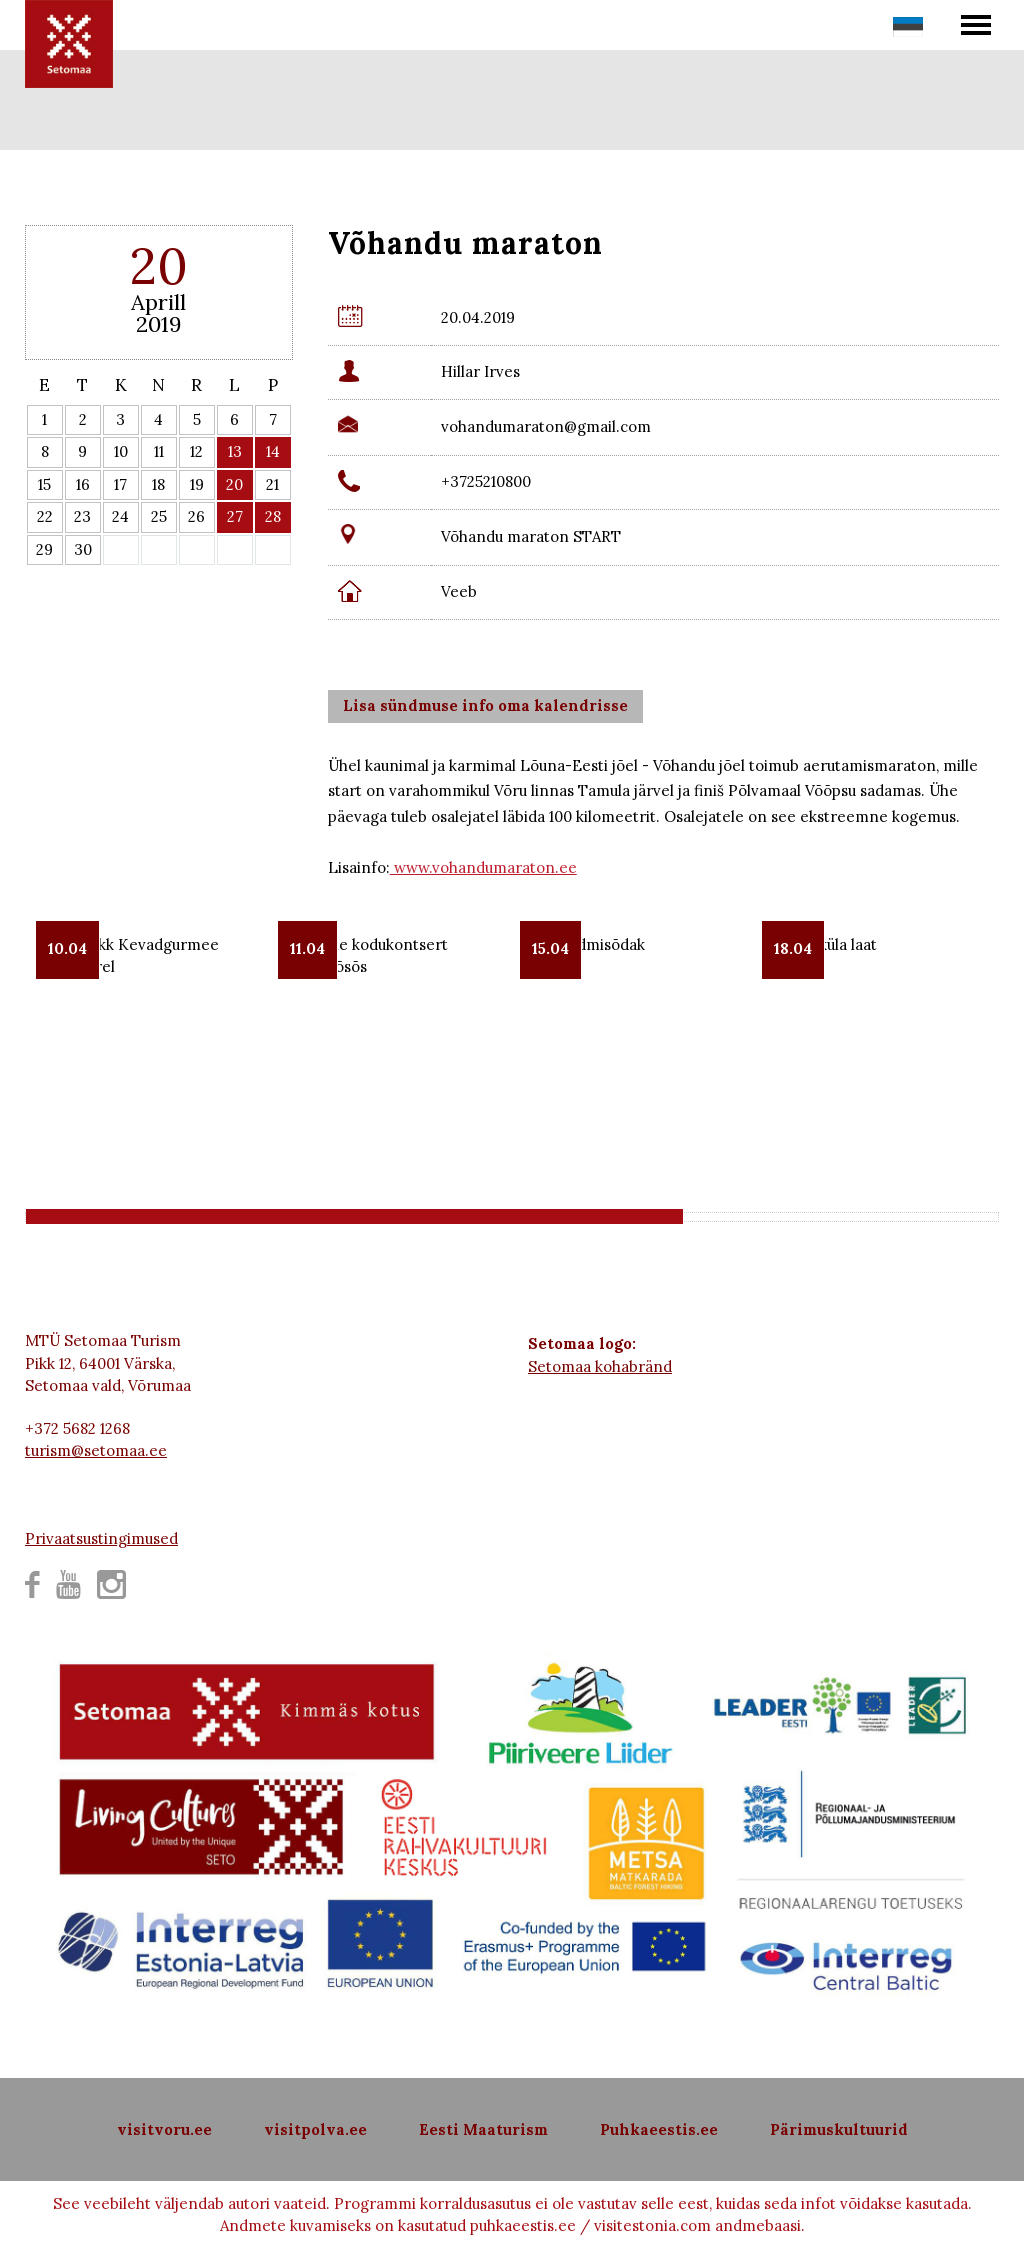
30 (83, 549)
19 (197, 484)
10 (121, 451)
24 (120, 516)
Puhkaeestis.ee (659, 2129)
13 (235, 451)
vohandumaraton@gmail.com (546, 426)
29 (44, 549)
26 (196, 516)
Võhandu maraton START (531, 536)
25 (159, 516)
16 (83, 484)
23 (82, 516)
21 (272, 484)
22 (45, 516)
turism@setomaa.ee (96, 1450)
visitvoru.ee (164, 2129)
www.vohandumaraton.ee (483, 867)
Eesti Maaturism (483, 2129)
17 (120, 484)
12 (196, 451)
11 (159, 451)
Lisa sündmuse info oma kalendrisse (485, 705)
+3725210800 (486, 481)
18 (158, 484)
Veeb (459, 591)
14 (273, 451)
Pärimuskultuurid (839, 2129)
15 (44, 484)
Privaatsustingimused (101, 1538)
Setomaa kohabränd (600, 1366)
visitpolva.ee (315, 2129)
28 (273, 516)
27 (235, 516)
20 (234, 484)
